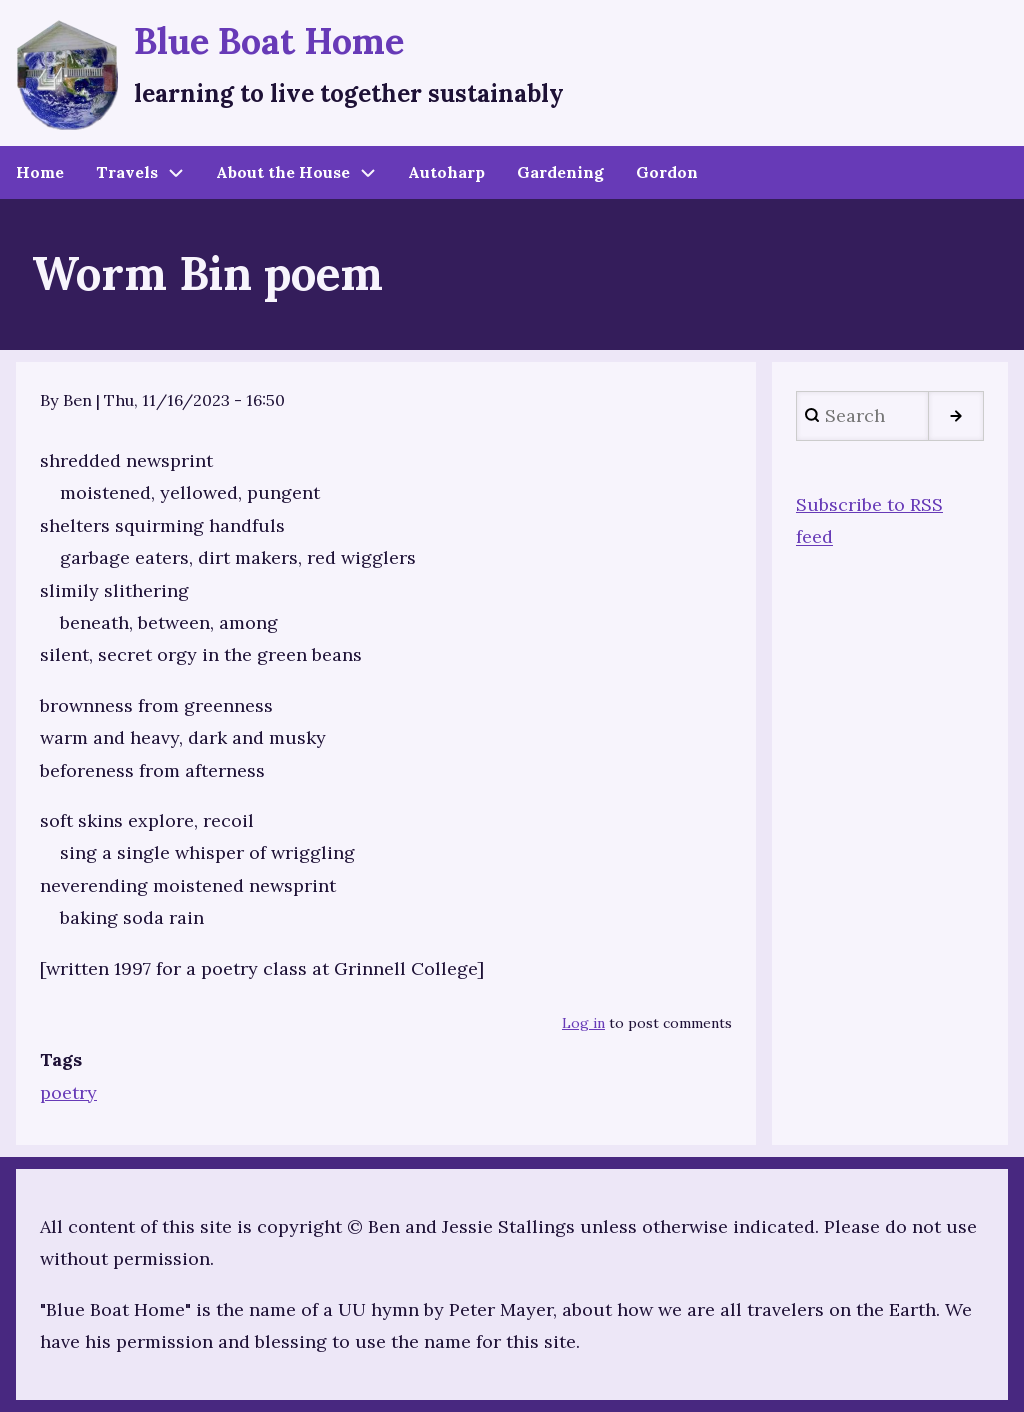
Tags (61, 1059)
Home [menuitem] (40, 172)
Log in (583, 1023)
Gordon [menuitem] (667, 172)
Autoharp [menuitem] (446, 172)
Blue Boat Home (269, 41)
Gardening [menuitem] (560, 172)
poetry (68, 1092)
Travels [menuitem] (127, 172)
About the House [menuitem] (283, 172)
